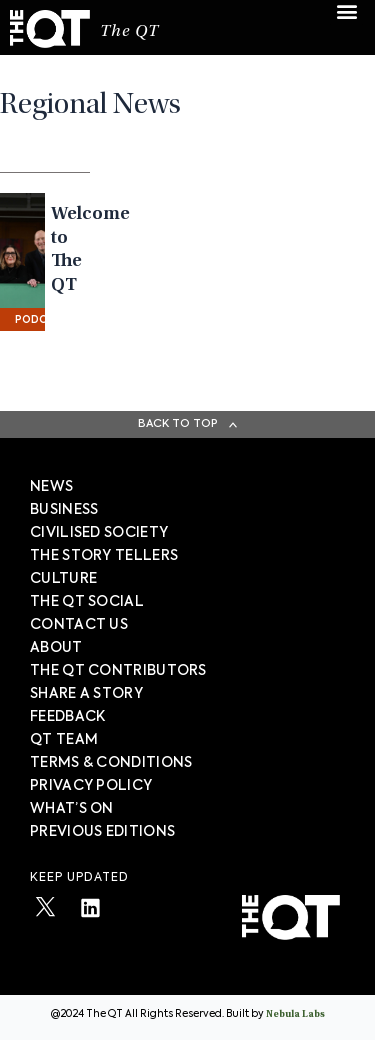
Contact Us (79, 625)
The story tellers (104, 556)
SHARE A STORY (86, 694)
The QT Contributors (118, 671)
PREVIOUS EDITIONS (102, 832)
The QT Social (87, 602)
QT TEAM (64, 740)
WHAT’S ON (72, 809)
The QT (129, 32)
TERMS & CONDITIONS (111, 763)
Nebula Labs (295, 1015)
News (51, 487)
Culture (63, 579)
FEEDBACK (67, 717)
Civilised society (99, 533)
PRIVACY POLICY (91, 786)
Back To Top (178, 423)
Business (64, 510)
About (56, 648)
